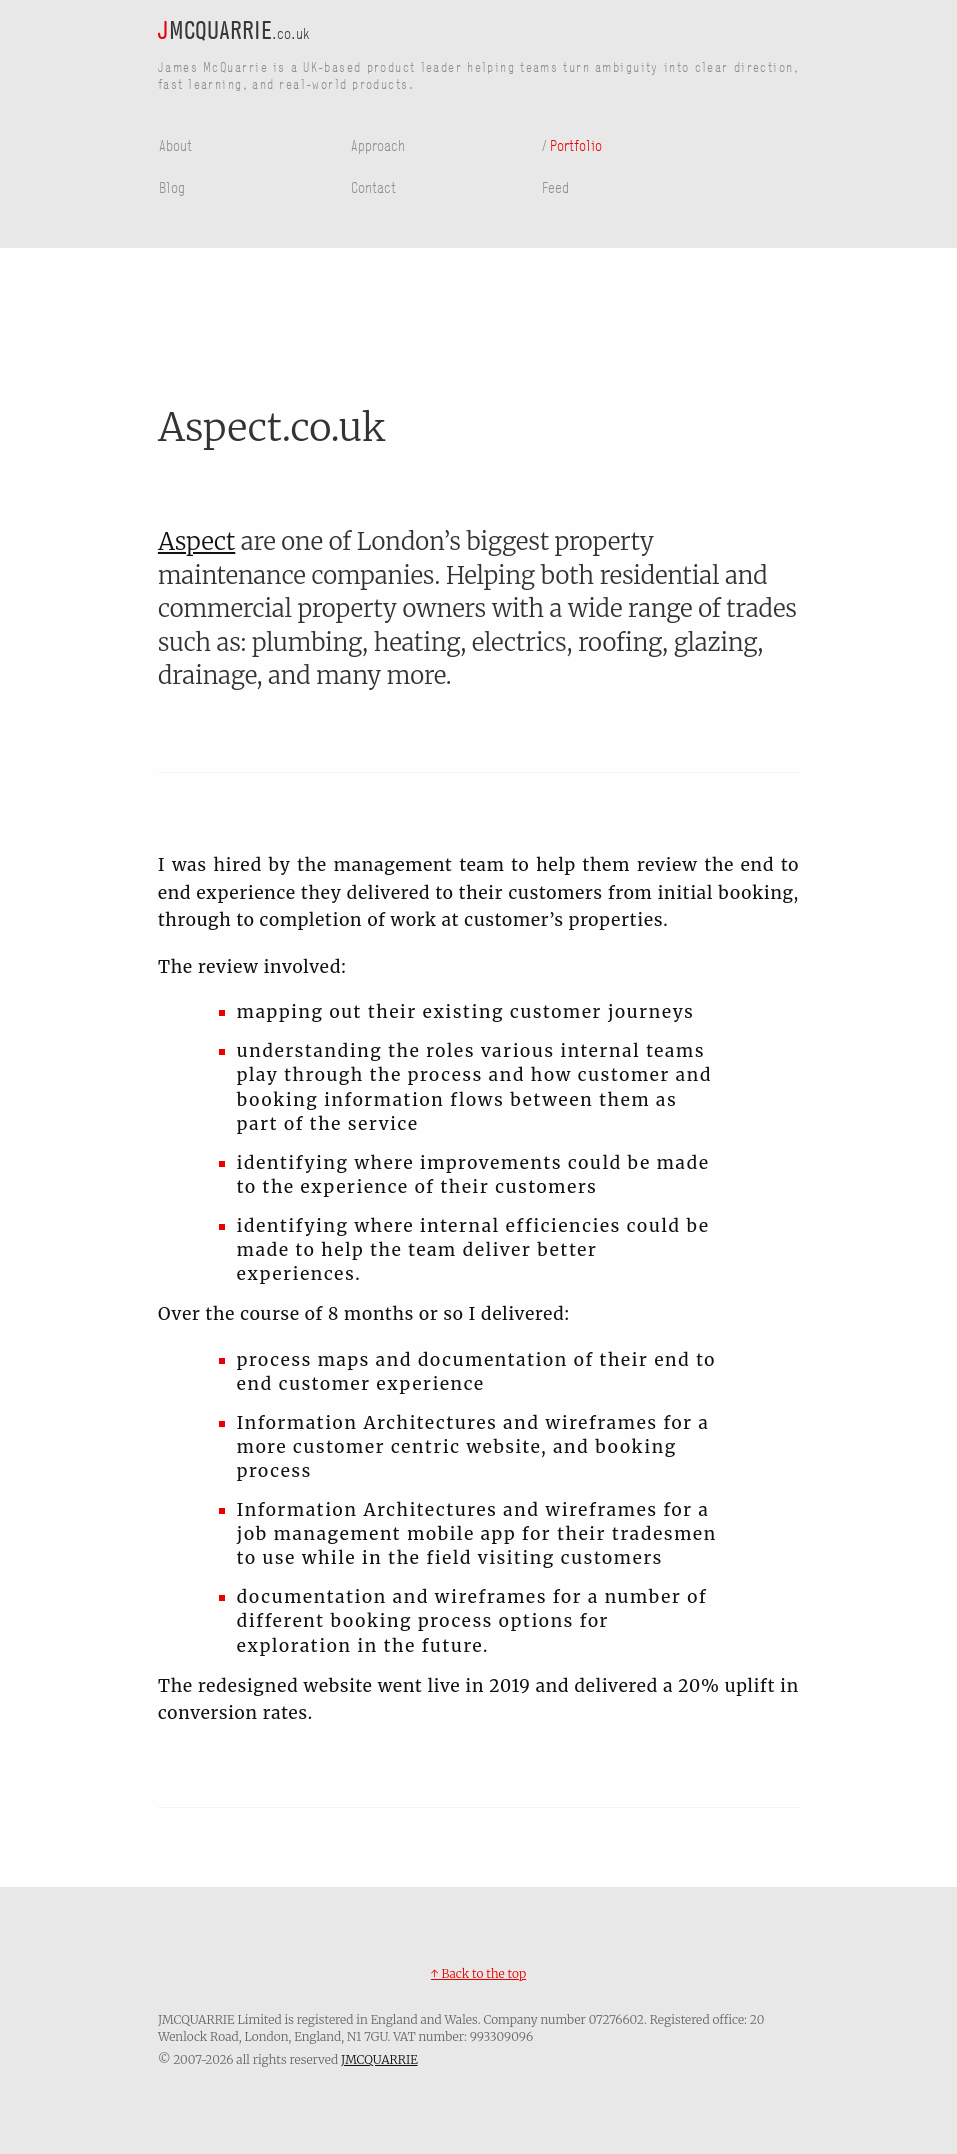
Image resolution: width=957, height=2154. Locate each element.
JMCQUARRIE (379, 2059)
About (175, 144)
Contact (373, 186)
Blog (172, 186)
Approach (378, 144)
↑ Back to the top (478, 1973)
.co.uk (234, 32)
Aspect (196, 541)
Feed (555, 186)
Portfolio (576, 144)
